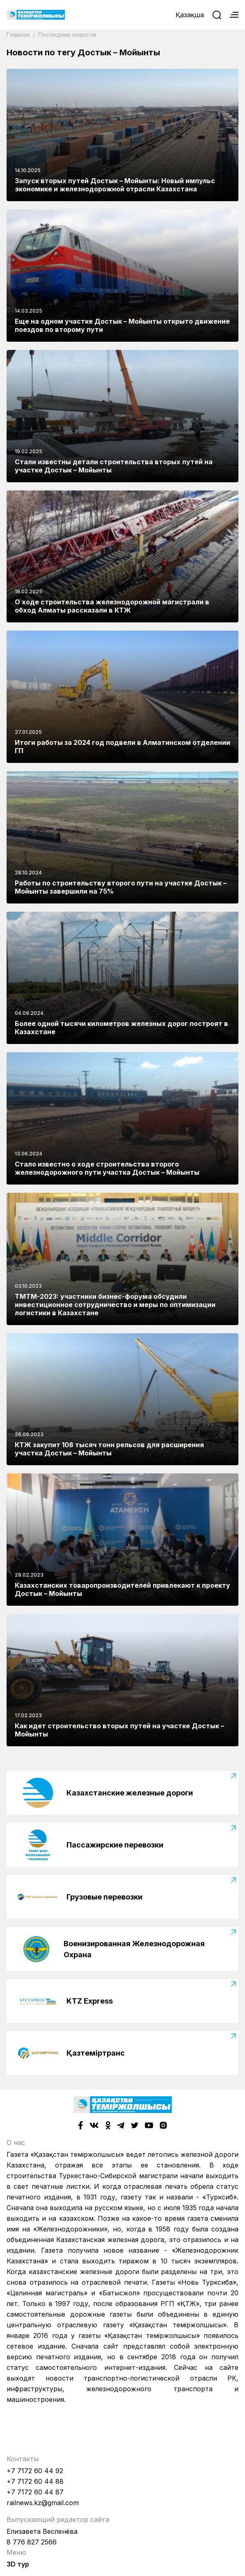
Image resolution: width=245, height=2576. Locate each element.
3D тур (18, 2564)
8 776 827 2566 (32, 2542)
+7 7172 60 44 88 (35, 2481)
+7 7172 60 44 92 (35, 2471)
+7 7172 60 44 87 (35, 2492)
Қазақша (190, 15)
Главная (19, 34)
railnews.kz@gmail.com (43, 2503)
